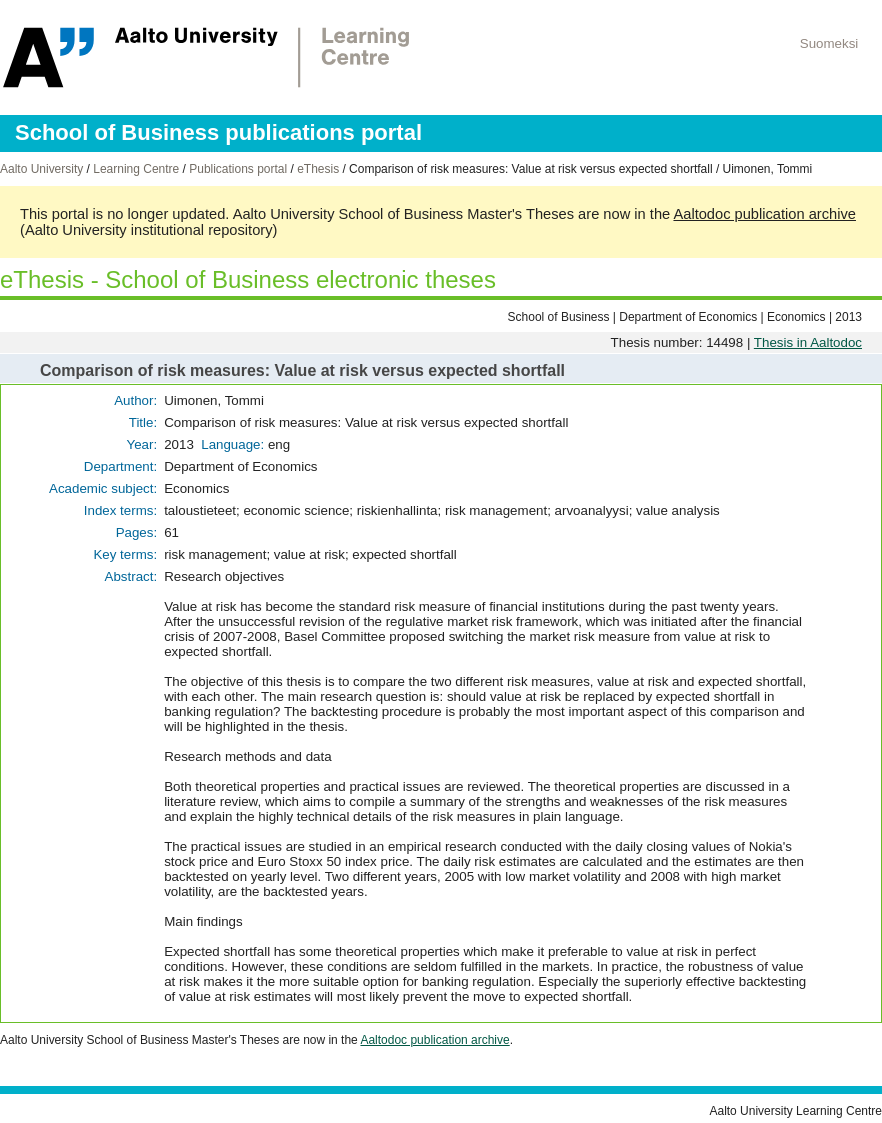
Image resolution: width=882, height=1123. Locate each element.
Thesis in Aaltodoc (808, 342)
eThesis (318, 169)
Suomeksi (829, 43)
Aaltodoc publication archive (764, 214)
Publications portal (238, 169)
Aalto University (41, 169)
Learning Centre (136, 169)
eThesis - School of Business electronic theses (248, 279)
